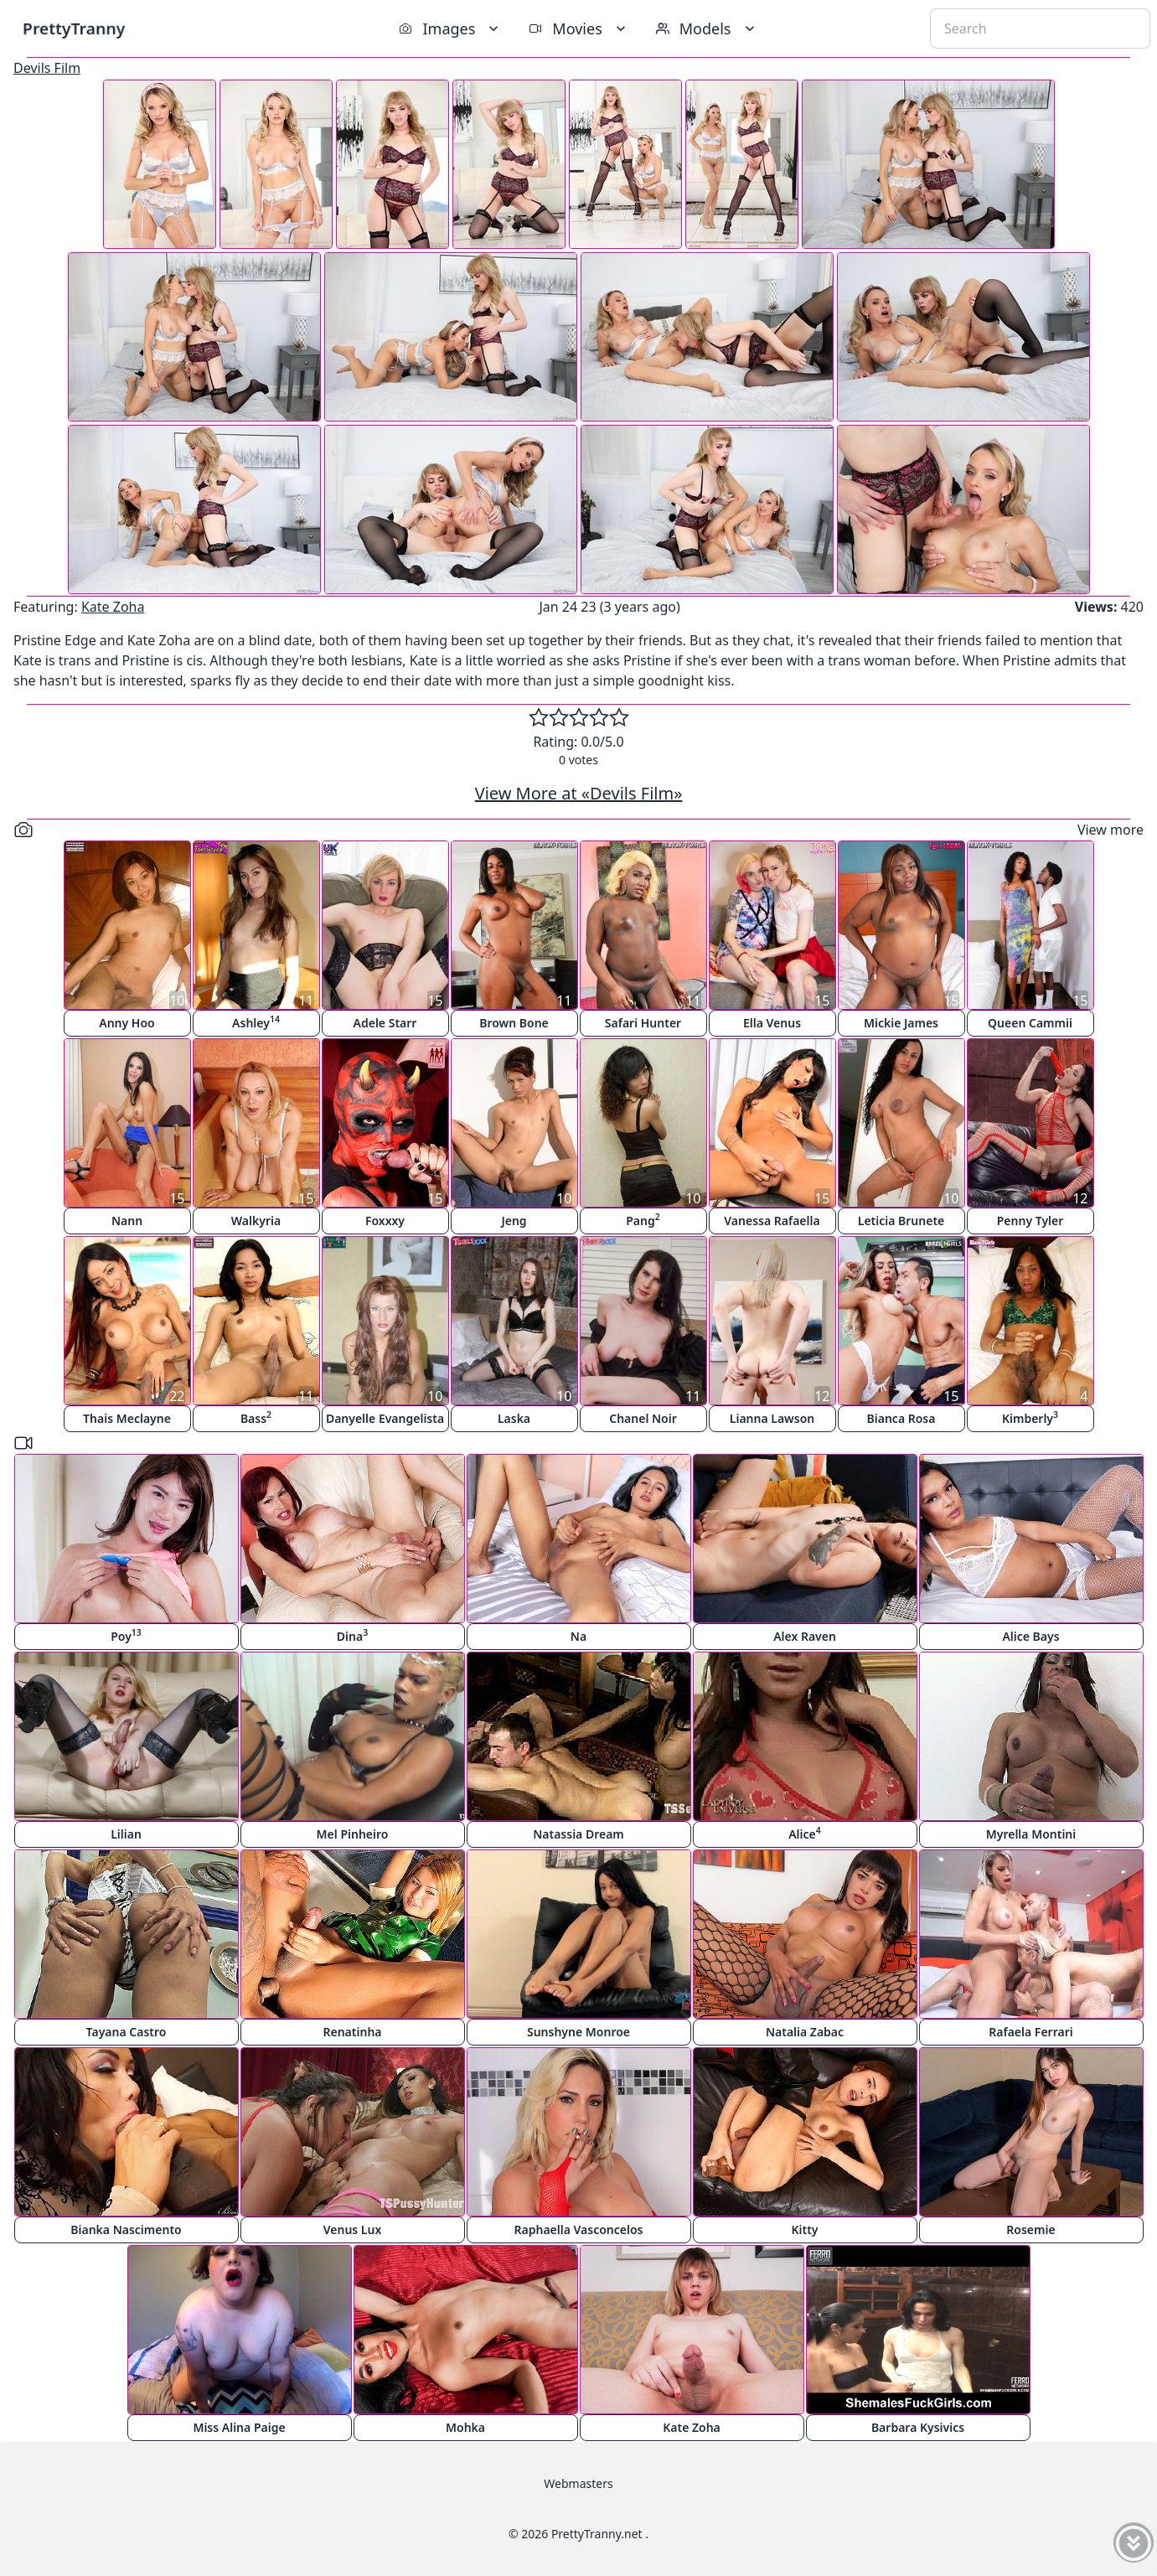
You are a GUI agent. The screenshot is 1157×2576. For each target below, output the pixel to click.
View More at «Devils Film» (579, 793)
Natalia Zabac (805, 2032)
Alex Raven (804, 1636)
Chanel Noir (643, 1418)
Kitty (804, 2229)
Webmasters (578, 2483)
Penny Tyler (1030, 1221)
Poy (126, 1635)
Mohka (465, 2427)
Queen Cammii (1030, 1023)
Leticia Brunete (901, 1221)
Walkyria (256, 1221)
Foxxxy (385, 1221)
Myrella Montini (1031, 1834)
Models (707, 28)
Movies (578, 28)
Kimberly (1030, 1417)
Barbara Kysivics (917, 2427)
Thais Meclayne (127, 1418)
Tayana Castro (126, 2032)
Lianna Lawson (772, 1418)
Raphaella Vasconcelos (578, 2229)
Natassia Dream (578, 1834)
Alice (804, 1833)
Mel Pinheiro (353, 1834)
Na (578, 1636)
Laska (514, 1418)
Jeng (513, 1221)
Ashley (256, 1022)
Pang (643, 1220)
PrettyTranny (74, 28)
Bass (255, 1417)
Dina (352, 1635)
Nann (126, 1221)
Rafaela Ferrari (1030, 2032)
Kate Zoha (113, 606)
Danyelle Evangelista (385, 1418)
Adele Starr (385, 1023)
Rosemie (1030, 2229)
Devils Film (46, 68)
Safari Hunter (643, 1023)
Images (450, 28)
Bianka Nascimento (125, 2229)
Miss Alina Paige (239, 2427)
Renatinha (352, 2032)
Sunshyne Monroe (578, 2032)
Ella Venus (772, 1023)
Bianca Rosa (901, 1418)
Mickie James (901, 1023)
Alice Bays (1030, 1636)
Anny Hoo (126, 1023)
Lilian (126, 1834)
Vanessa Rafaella (771, 1221)
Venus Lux (352, 2229)
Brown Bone (514, 1023)
